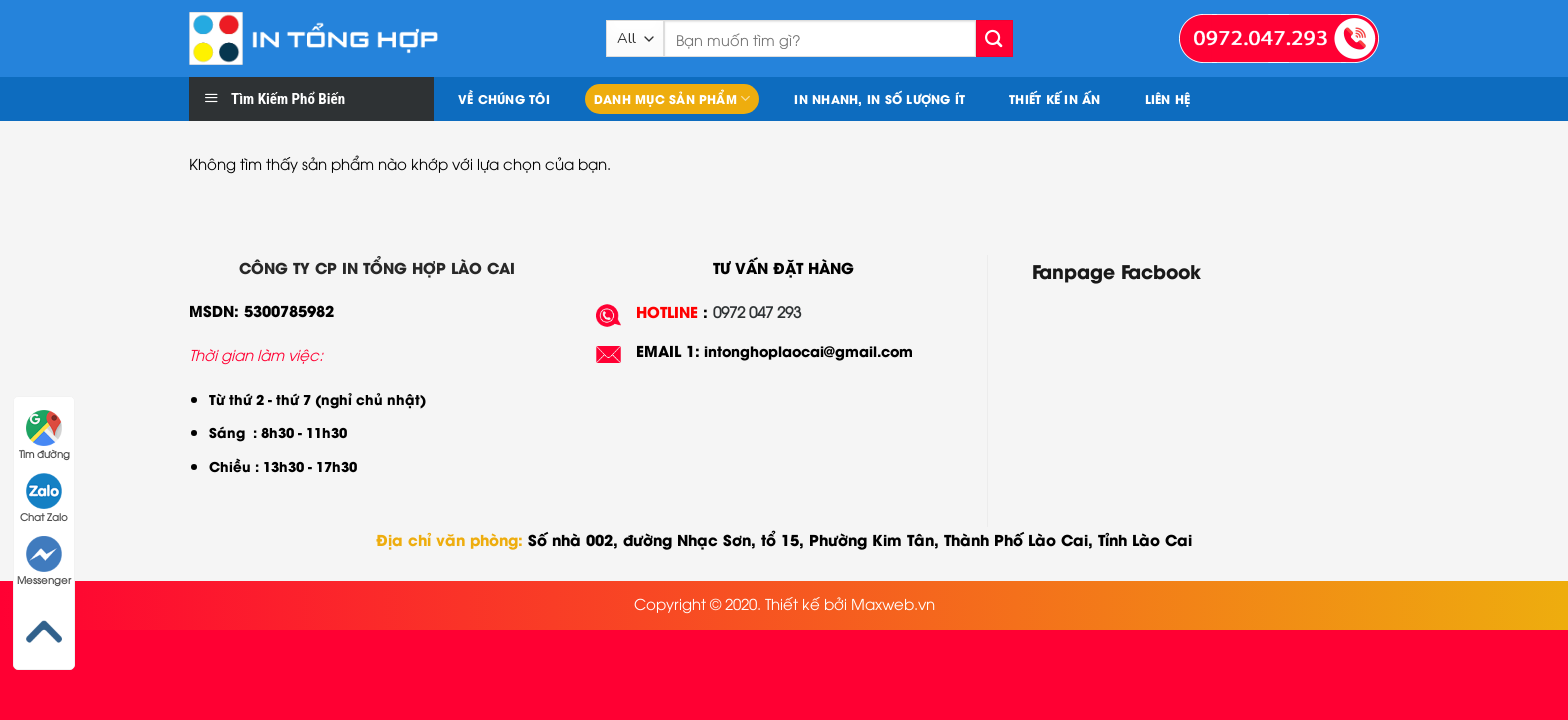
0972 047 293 (757, 311)
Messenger (44, 561)
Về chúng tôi (504, 98)
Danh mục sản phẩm (672, 98)
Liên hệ (1168, 98)
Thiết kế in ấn (1054, 98)
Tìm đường (44, 435)
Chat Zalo (44, 498)
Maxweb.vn (893, 603)
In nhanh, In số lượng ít (879, 98)
